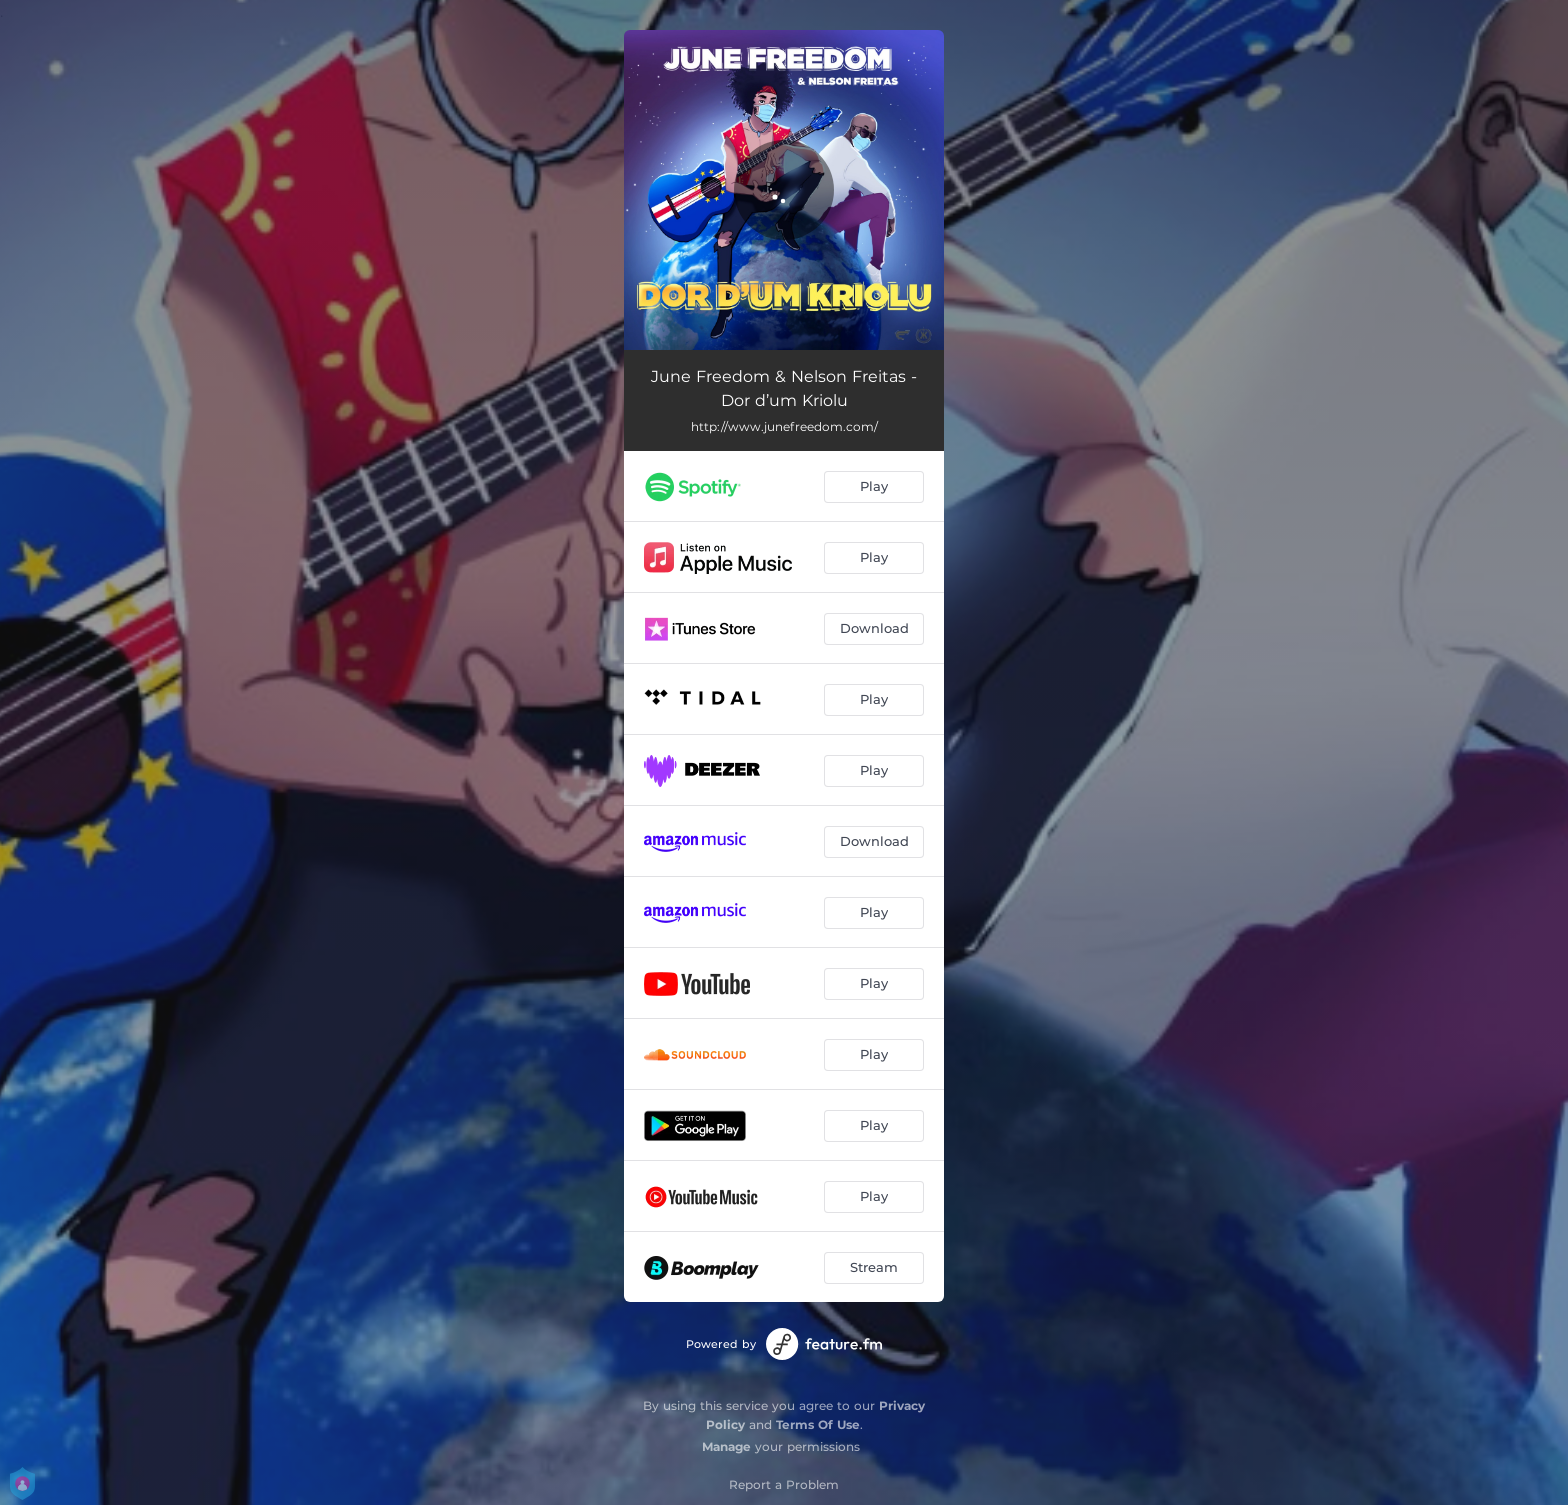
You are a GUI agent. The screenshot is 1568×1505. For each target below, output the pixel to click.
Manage (726, 1446)
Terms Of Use (818, 1424)
